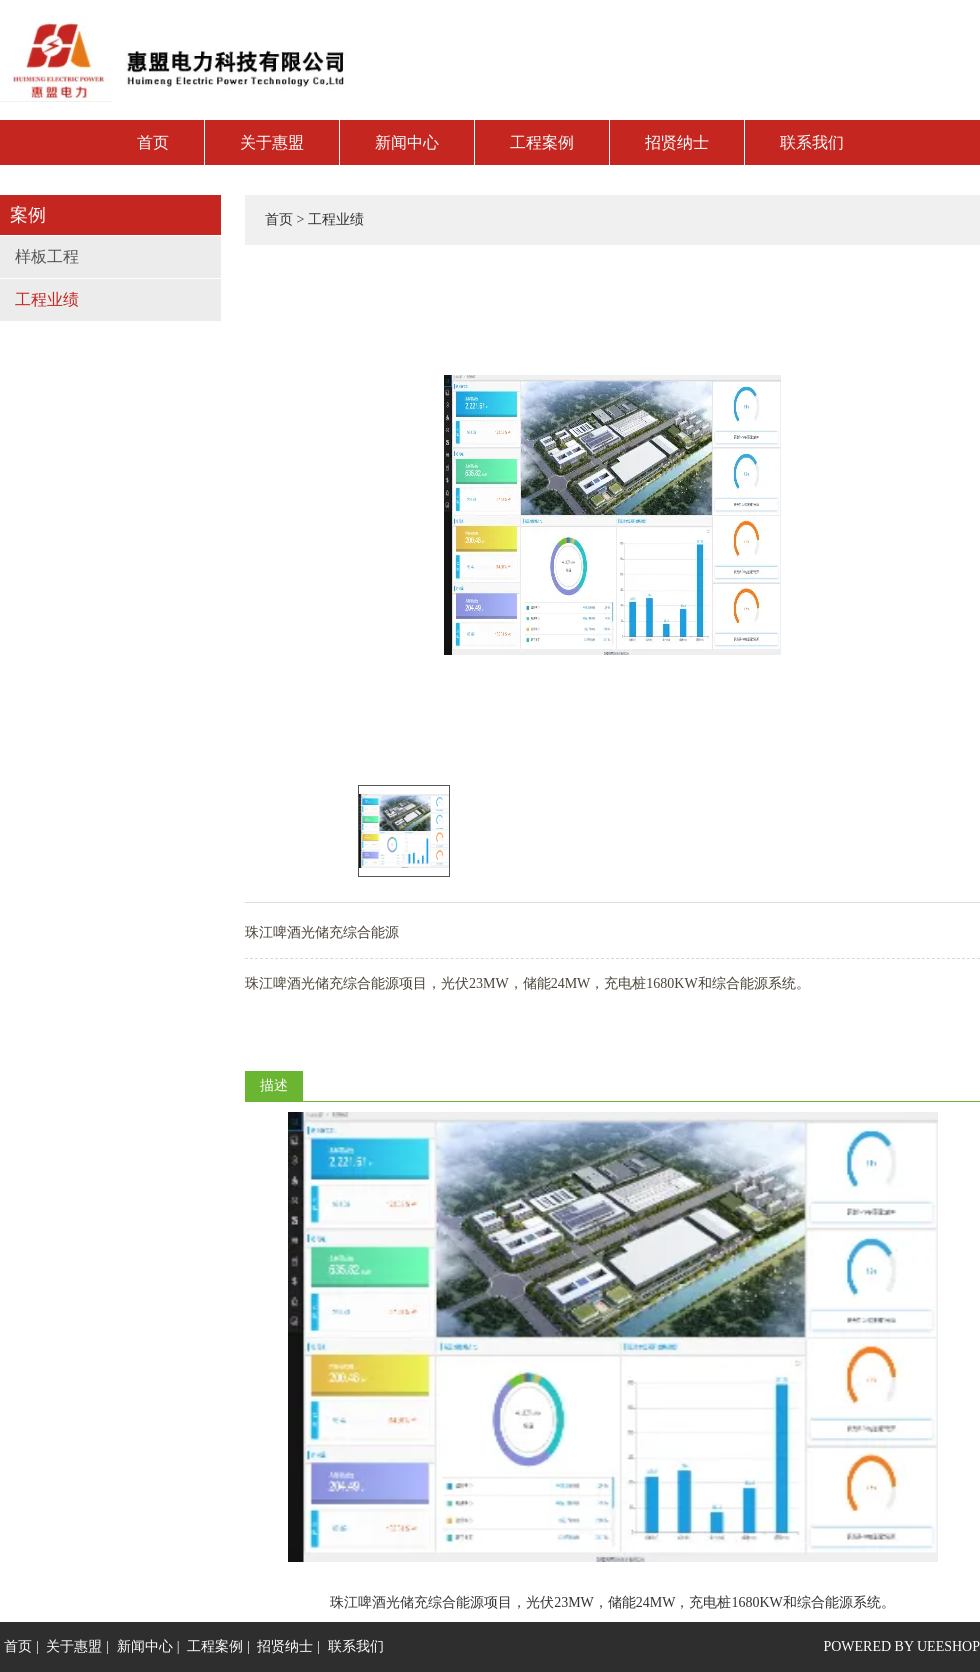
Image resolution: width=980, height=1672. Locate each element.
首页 (153, 142)
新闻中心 (407, 142)
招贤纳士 (677, 142)
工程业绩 (47, 299)
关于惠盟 (272, 142)
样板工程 (47, 256)
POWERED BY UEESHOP (901, 1646)
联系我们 (812, 142)
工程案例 (542, 142)
